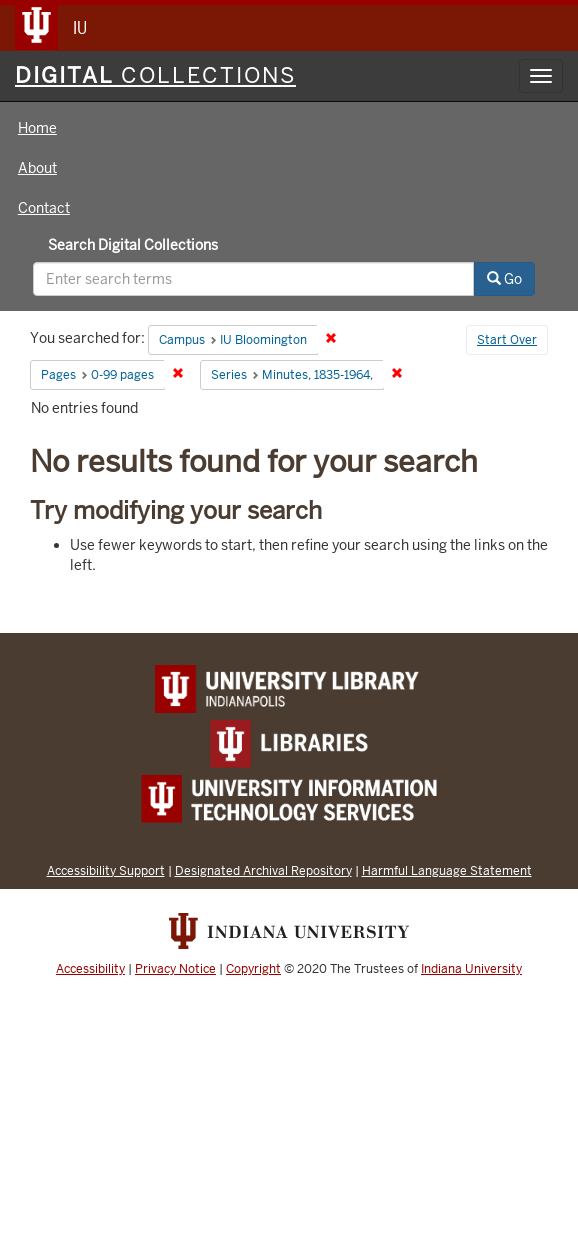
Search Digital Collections (133, 245)
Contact (44, 208)
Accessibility (90, 969)
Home (37, 128)
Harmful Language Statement (447, 870)
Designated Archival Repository (263, 870)
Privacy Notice (175, 969)
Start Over (507, 340)
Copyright (253, 969)
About (37, 168)
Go (504, 279)
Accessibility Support (106, 870)
